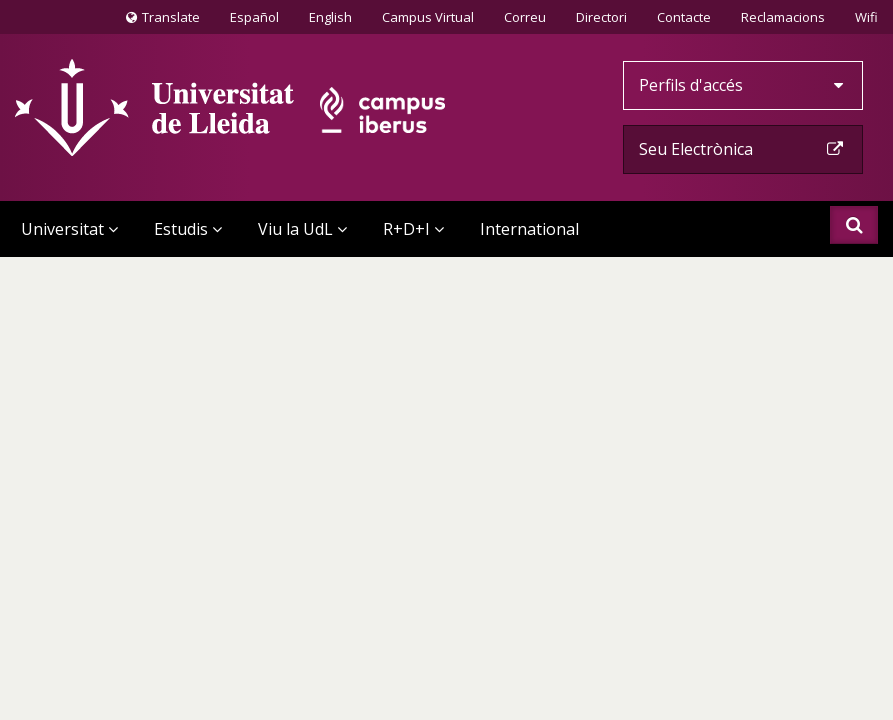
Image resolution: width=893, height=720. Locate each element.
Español (254, 17)
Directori (601, 17)
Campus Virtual (428, 17)
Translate (163, 21)
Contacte (683, 16)
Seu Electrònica (743, 149)
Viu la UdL (302, 229)
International (529, 229)
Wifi (866, 17)
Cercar (854, 225)
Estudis (188, 229)
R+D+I (413, 229)
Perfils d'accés (743, 85)
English (330, 17)
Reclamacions (783, 17)
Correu (525, 17)
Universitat (69, 229)
